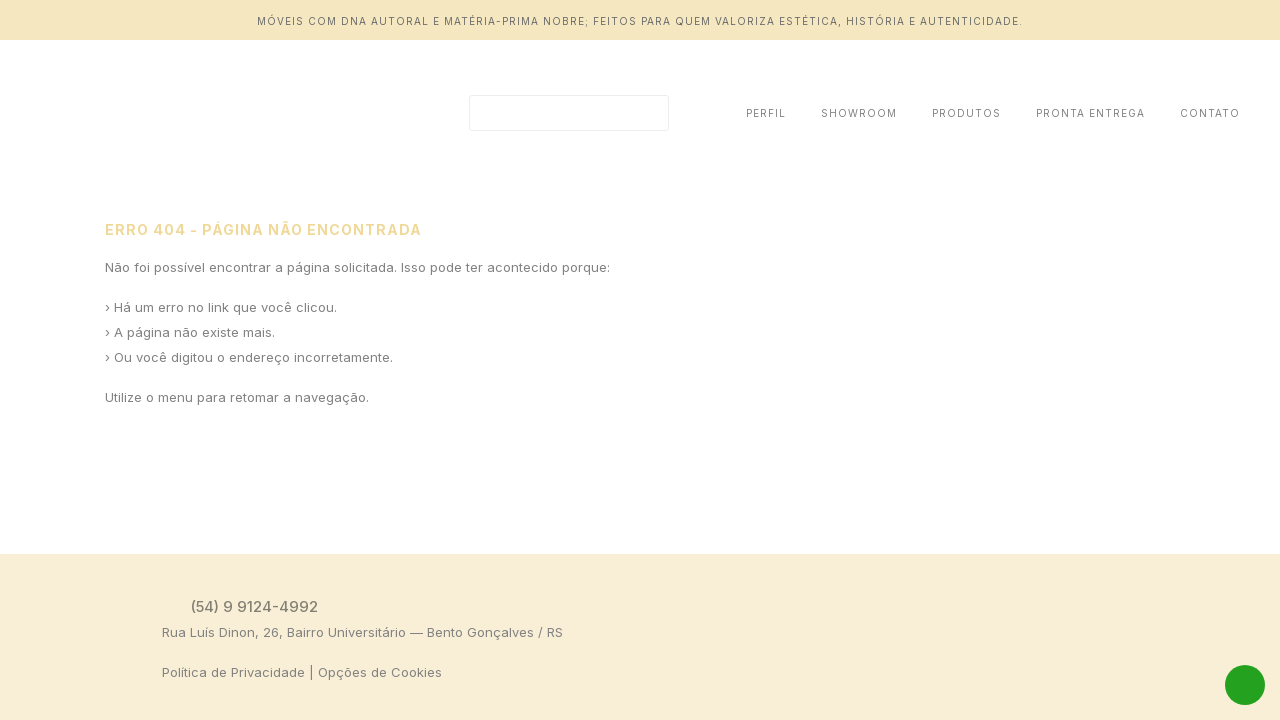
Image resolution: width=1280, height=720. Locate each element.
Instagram (1228, 606)
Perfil (766, 113)
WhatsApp (1245, 685)
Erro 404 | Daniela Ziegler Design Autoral (165, 113)
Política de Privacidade (233, 672)
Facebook (1196, 606)
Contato (1210, 113)
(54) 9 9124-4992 (254, 606)
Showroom (859, 113)
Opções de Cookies (380, 672)
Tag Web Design (1222, 676)
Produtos (966, 113)
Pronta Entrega (1090, 113)
